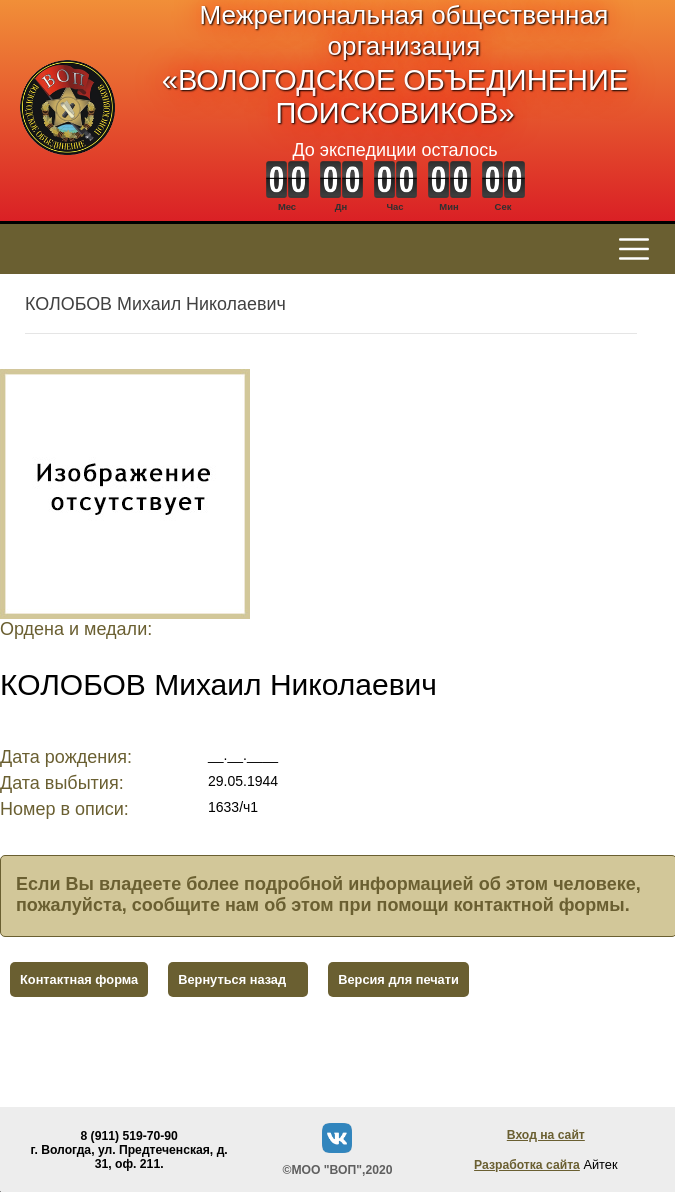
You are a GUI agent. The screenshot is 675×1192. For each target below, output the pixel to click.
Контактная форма (79, 979)
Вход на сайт (546, 1135)
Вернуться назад (232, 979)
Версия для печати (398, 979)
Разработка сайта (527, 1165)
